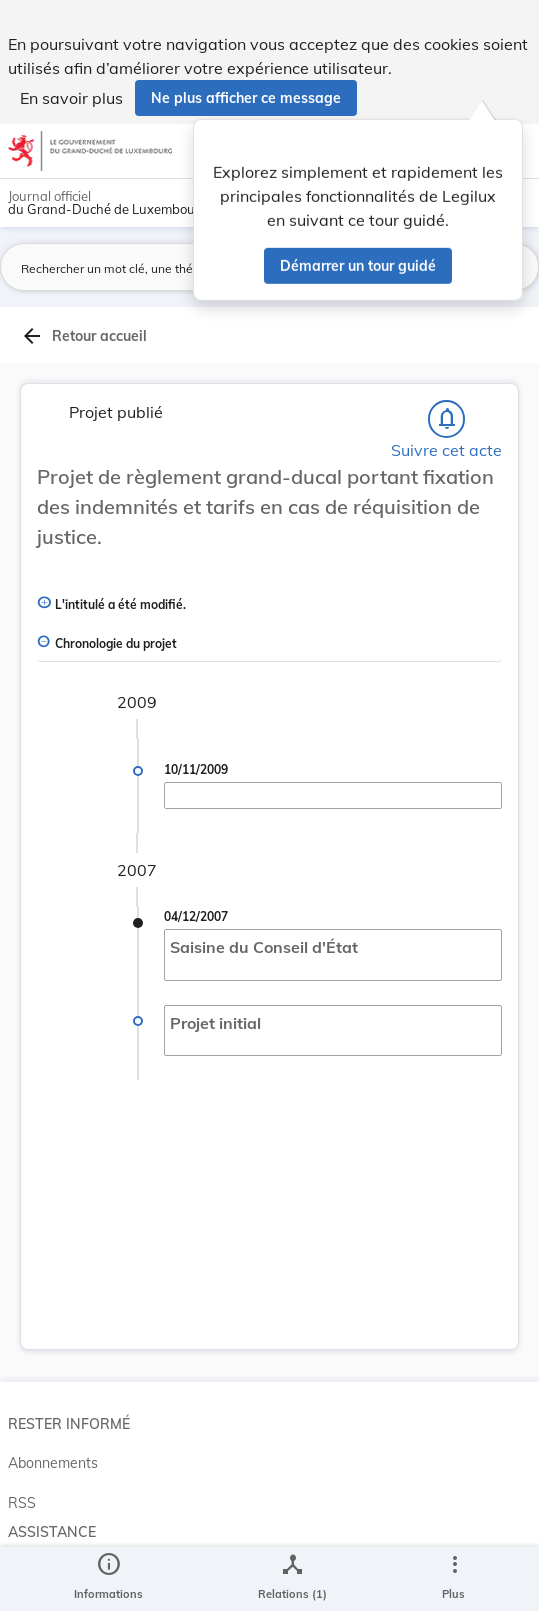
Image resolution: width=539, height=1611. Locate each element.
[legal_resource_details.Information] (108, 1579)
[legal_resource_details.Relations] (292, 1579)
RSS (22, 1503)
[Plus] (454, 1579)
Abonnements (53, 1463)
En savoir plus (71, 98)
